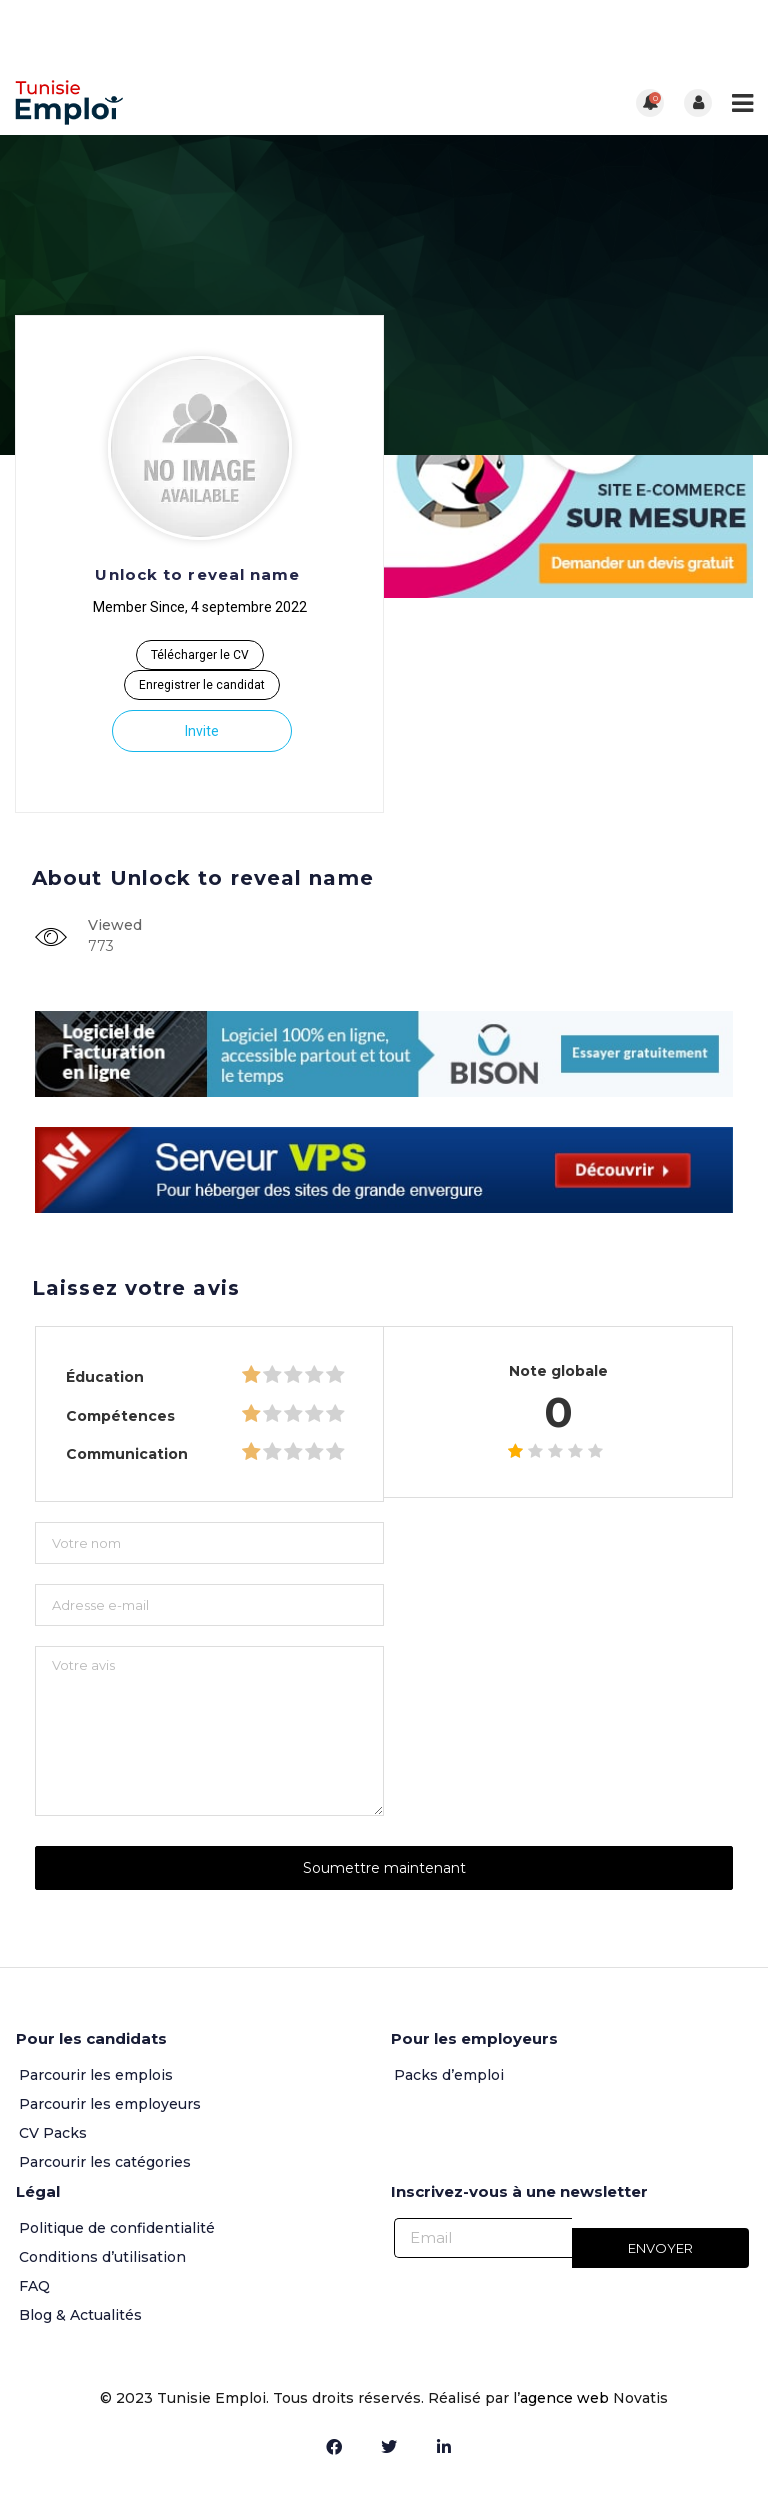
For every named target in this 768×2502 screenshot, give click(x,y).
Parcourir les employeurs (110, 2104)
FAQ (34, 2286)
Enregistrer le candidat (202, 685)
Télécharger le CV (200, 655)
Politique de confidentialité (117, 2228)
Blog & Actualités (80, 2315)
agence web (566, 2398)
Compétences (120, 1416)
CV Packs (53, 2133)
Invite (202, 731)
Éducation (105, 1377)
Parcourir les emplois (96, 2075)
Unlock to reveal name (197, 574)
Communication (127, 1454)
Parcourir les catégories (105, 2162)
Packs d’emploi (449, 2075)
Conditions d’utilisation (102, 2257)
